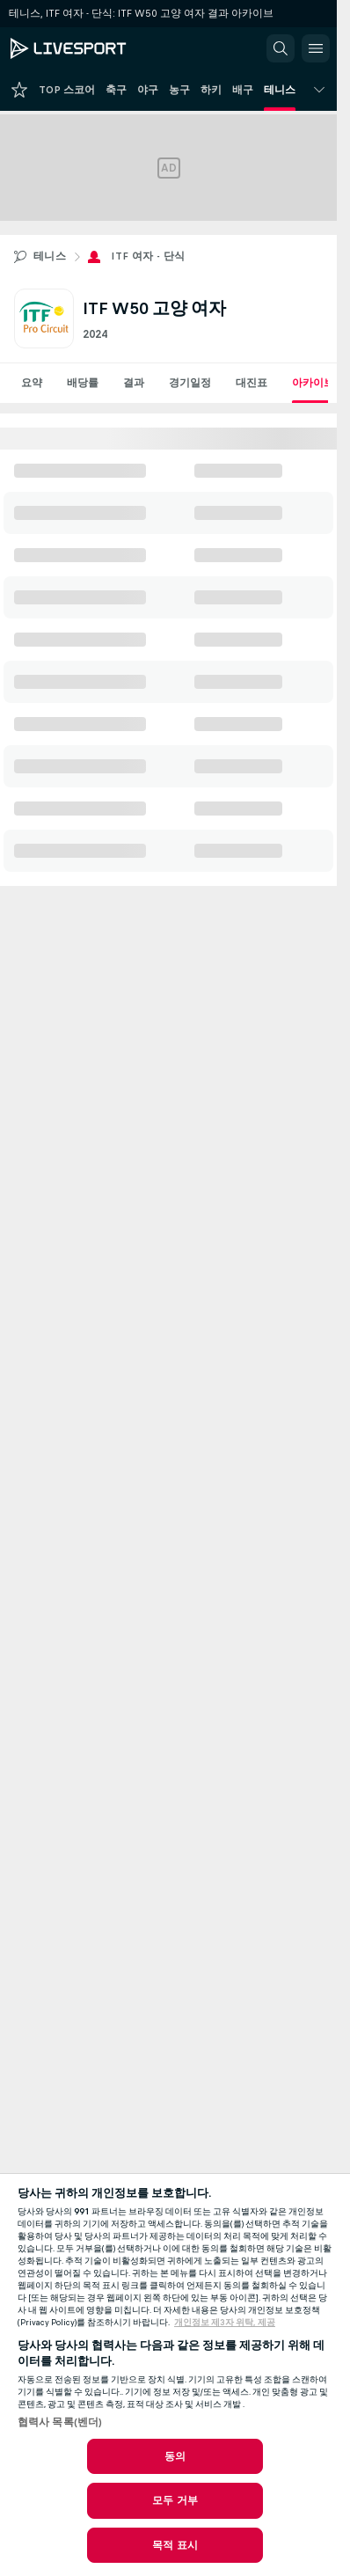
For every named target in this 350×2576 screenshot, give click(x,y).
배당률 (82, 383)
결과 (133, 383)
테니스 (49, 256)
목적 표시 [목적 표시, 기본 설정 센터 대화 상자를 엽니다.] (175, 2545)
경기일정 (190, 383)
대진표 (251, 383)
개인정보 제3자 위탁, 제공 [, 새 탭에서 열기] (224, 2322)
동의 (175, 2456)
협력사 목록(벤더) (60, 2422)
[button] (280, 48)
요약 (31, 383)
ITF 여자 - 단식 (148, 256)
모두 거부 (175, 2500)
